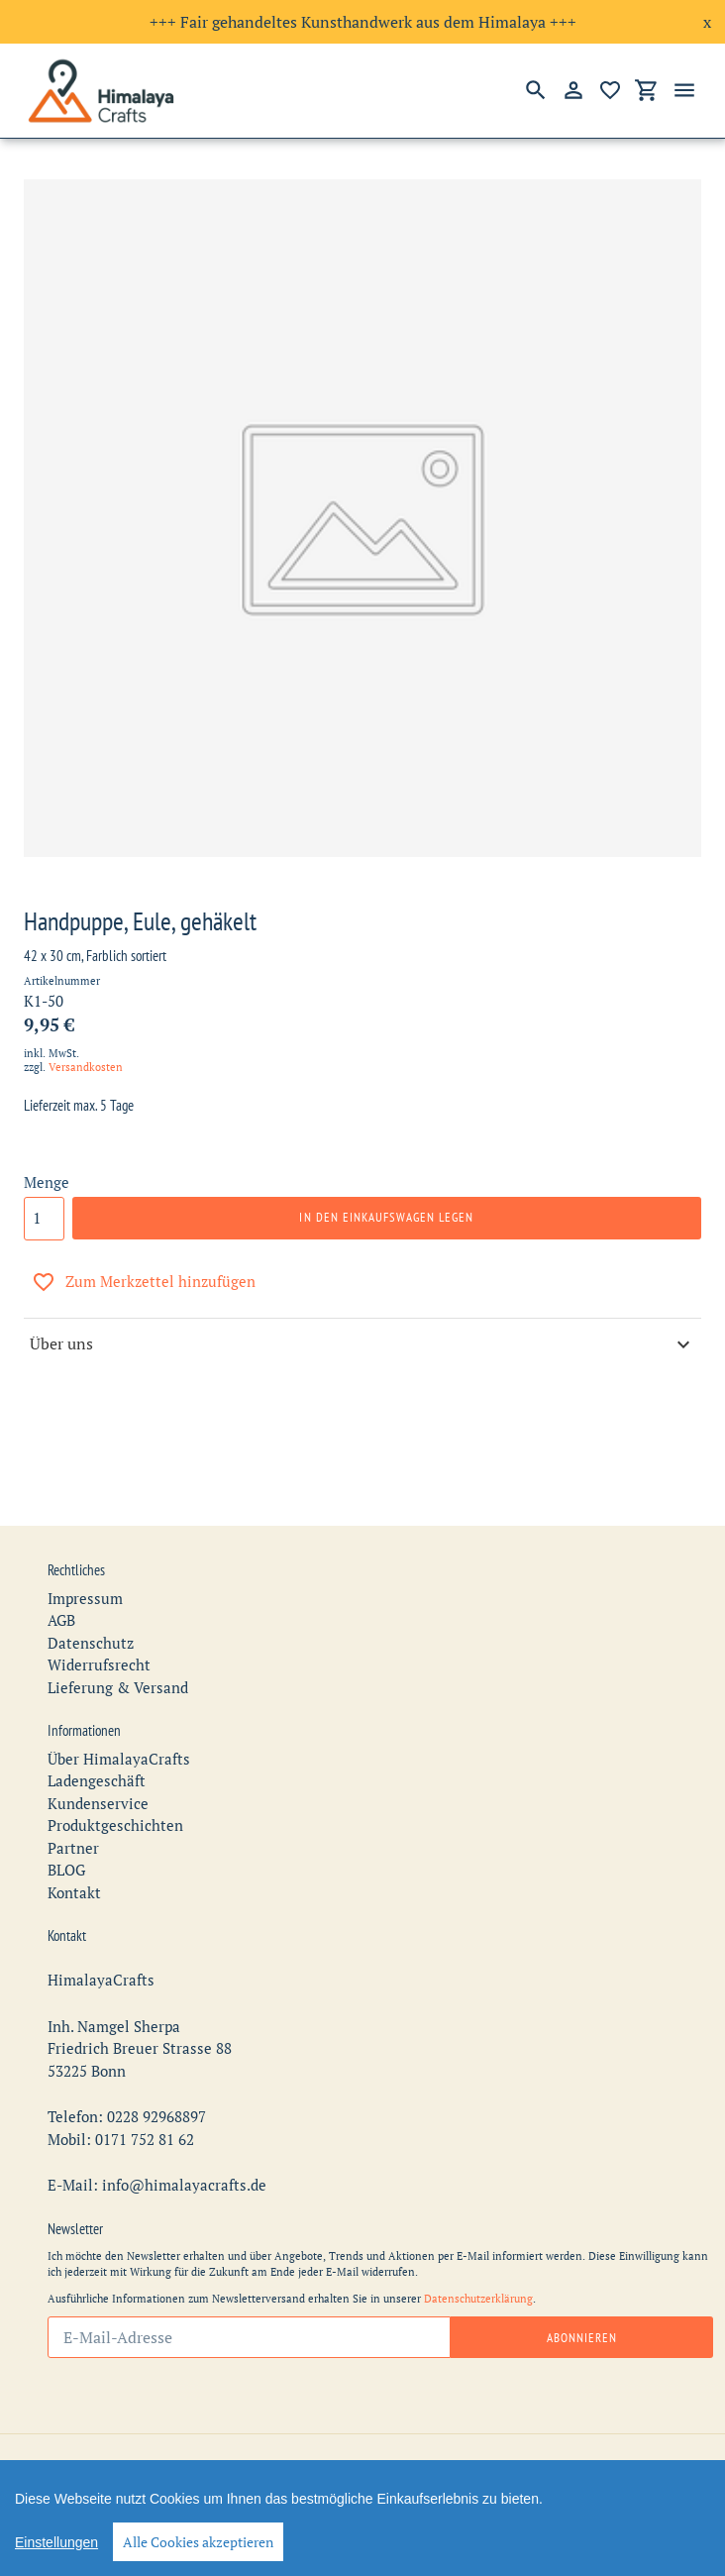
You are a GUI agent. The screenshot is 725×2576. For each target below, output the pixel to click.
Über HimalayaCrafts (119, 1714)
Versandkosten (86, 1067)
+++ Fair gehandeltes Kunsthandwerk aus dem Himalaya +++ (363, 22)
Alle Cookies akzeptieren (198, 2541)
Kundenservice (98, 1759)
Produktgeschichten (115, 1781)
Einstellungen (56, 2542)
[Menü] (684, 90)
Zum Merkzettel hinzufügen (144, 1282)
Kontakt (74, 1848)
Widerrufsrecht (99, 1621)
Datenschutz (91, 1598)
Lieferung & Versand (118, 1643)
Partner (73, 1803)
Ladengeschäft (97, 1737)
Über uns (362, 1344)
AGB (61, 1576)
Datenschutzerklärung (478, 2254)
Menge (46, 1182)
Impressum (85, 1553)
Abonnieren (582, 2293)
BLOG (66, 1826)
